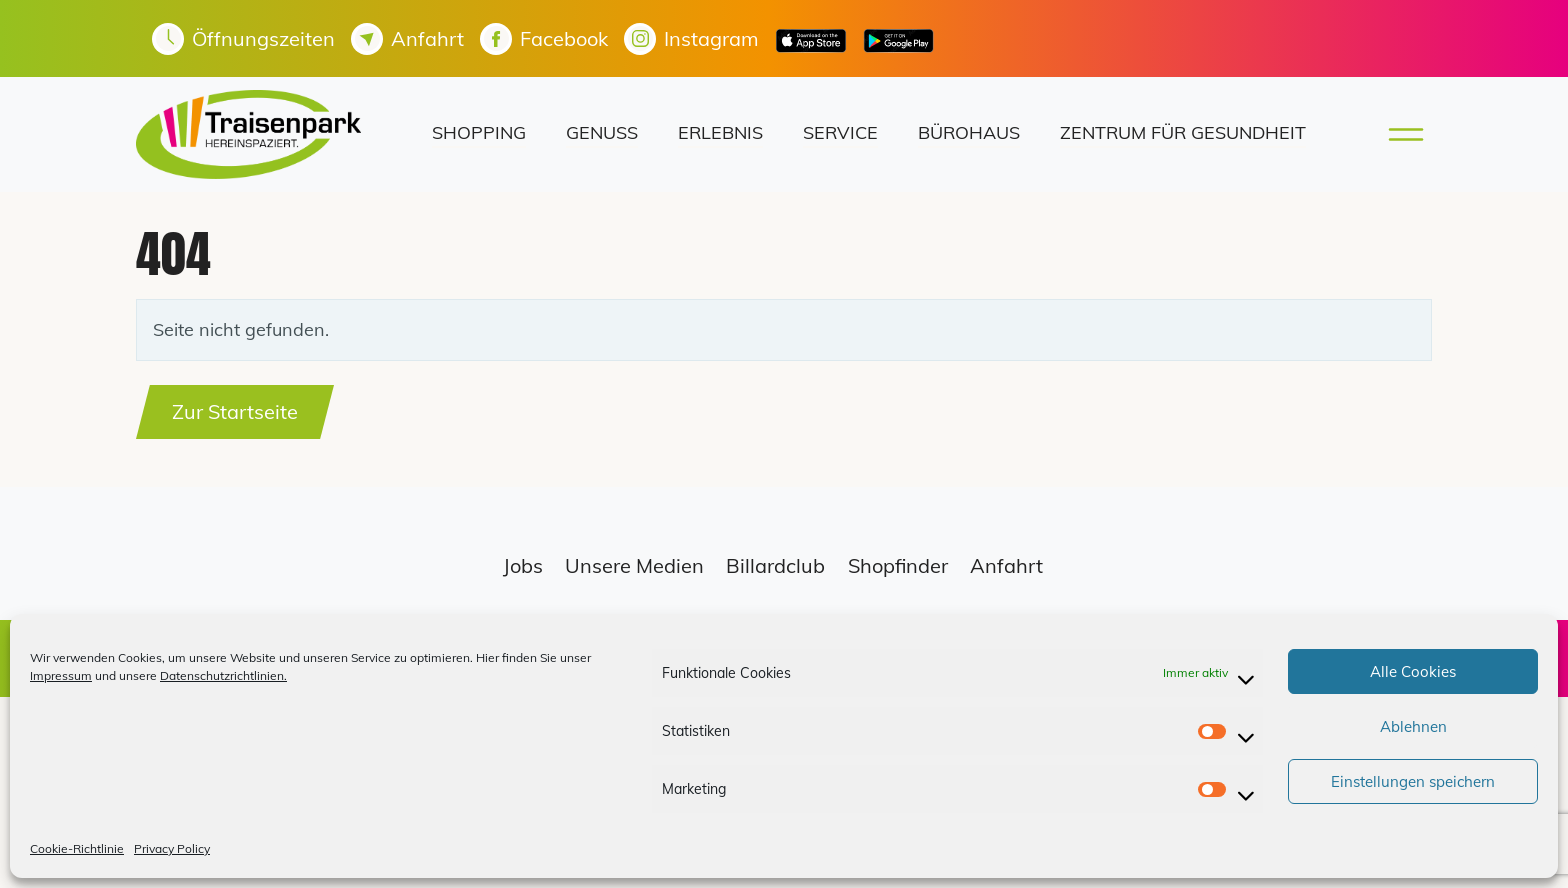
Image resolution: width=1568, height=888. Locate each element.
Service (840, 132)
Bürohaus (969, 132)
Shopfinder (898, 565)
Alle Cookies (1413, 671)
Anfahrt (1006, 565)
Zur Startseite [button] (235, 411)
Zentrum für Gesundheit (1183, 132)
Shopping (479, 132)
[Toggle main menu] (1400, 134)
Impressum (61, 675)
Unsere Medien (634, 565)
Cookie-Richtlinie (77, 848)
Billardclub (775, 565)
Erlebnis (720, 132)
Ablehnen (1413, 726)
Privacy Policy (172, 848)
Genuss (602, 132)
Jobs (523, 565)
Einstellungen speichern (1413, 781)
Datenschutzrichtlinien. (223, 675)
